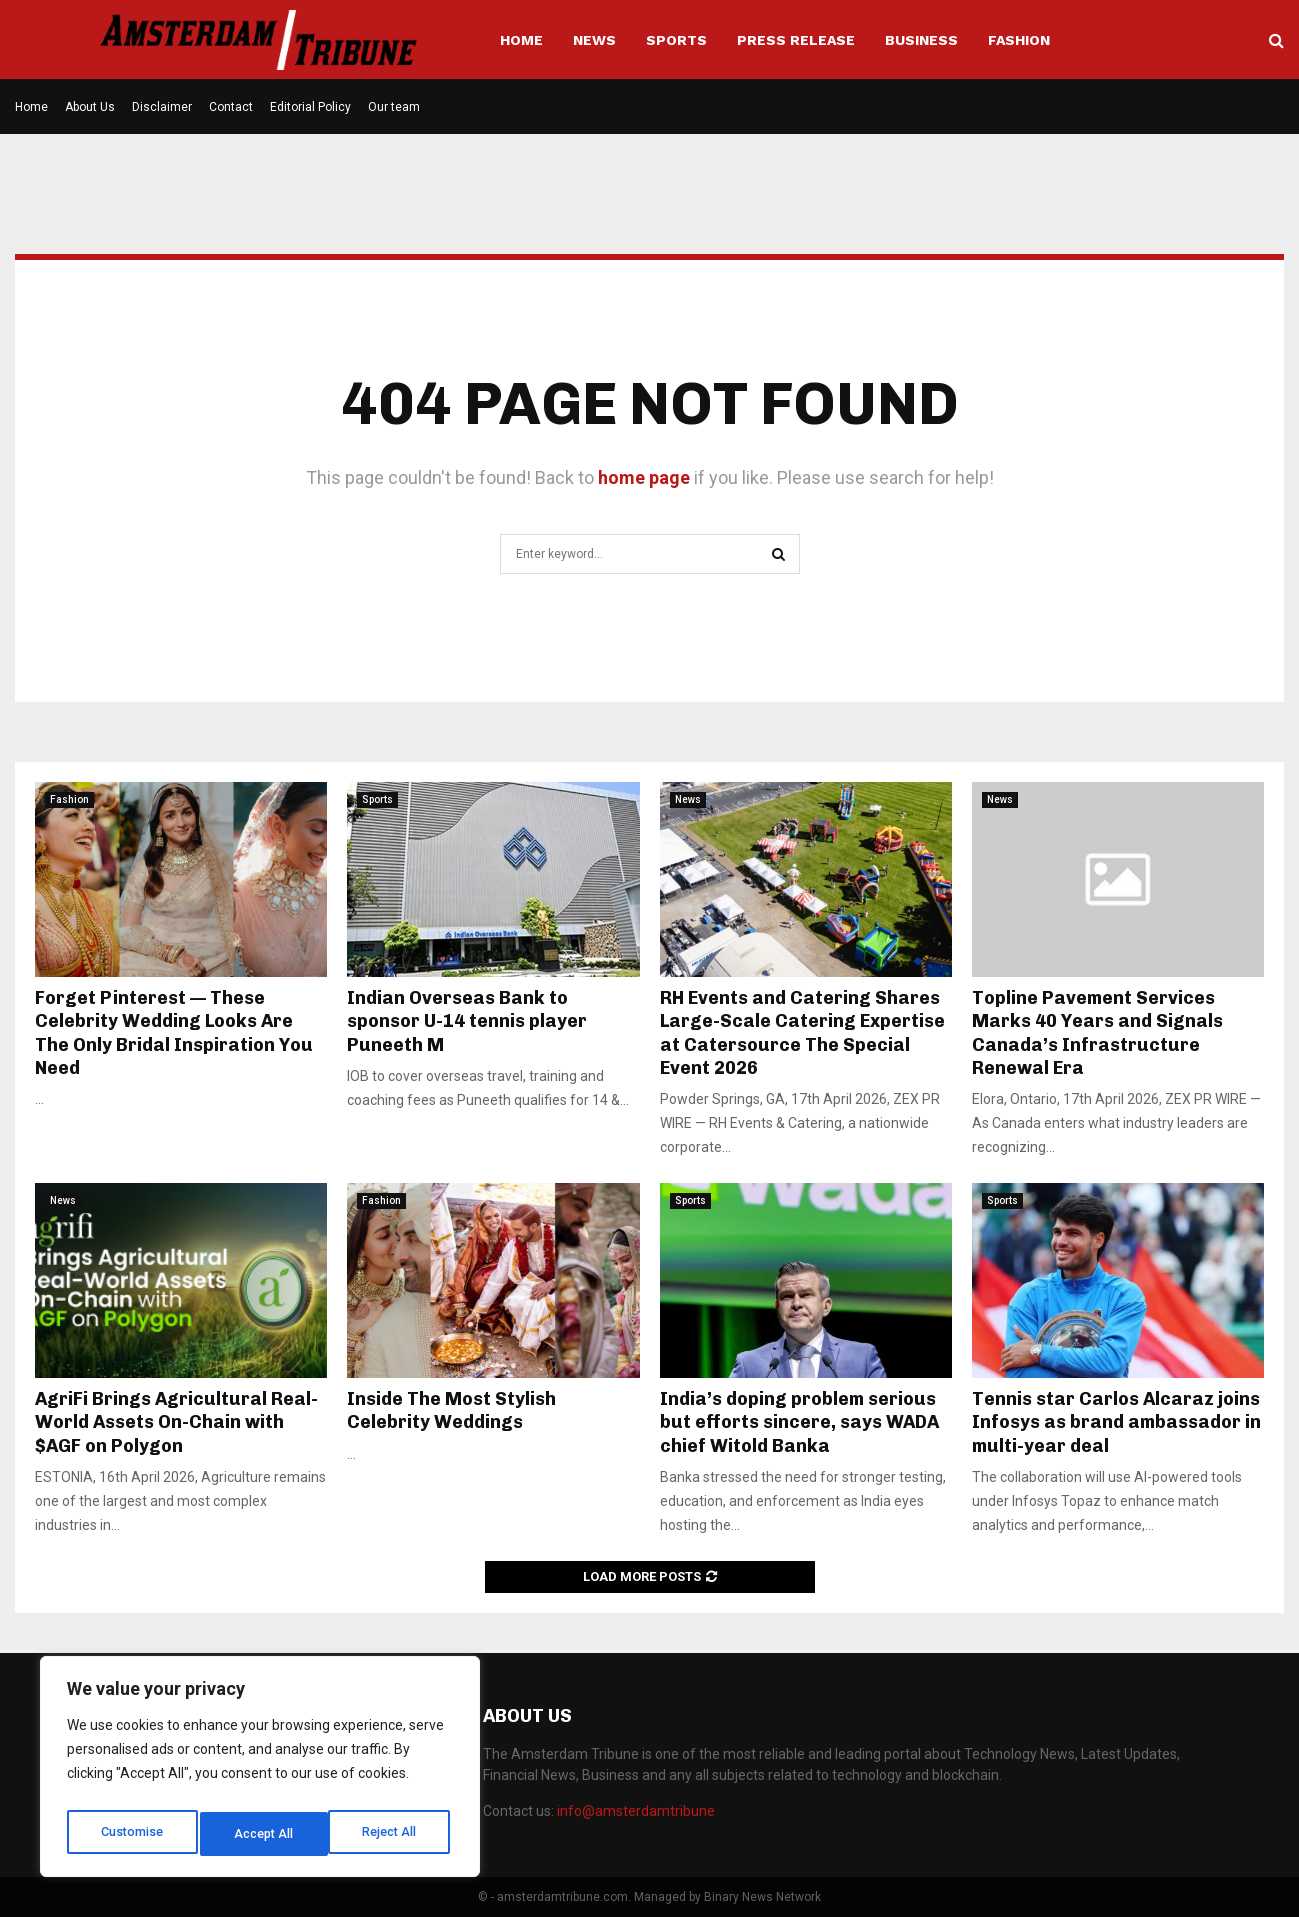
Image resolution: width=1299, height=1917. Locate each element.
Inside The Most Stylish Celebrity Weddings (451, 1410)
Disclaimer (162, 107)
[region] (260, 1772)
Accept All (391, 1834)
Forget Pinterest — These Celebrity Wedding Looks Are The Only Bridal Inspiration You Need (174, 1033)
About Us (90, 107)
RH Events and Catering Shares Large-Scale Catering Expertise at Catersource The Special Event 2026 (802, 1033)
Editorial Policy (310, 107)
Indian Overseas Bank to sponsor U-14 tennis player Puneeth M (467, 1021)
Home (521, 40)
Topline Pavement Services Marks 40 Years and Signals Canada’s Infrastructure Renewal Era (1097, 1033)
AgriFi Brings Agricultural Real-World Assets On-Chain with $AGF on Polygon (176, 1422)
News (594, 40)
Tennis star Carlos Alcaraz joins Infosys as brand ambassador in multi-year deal (1116, 1422)
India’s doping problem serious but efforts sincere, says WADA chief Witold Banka (799, 1422)
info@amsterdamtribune (636, 1811)
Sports (676, 40)
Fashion (1019, 40)
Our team (394, 107)
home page (644, 477)
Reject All (263, 1834)
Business (921, 40)
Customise (131, 1834)
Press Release (796, 40)
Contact (231, 107)
